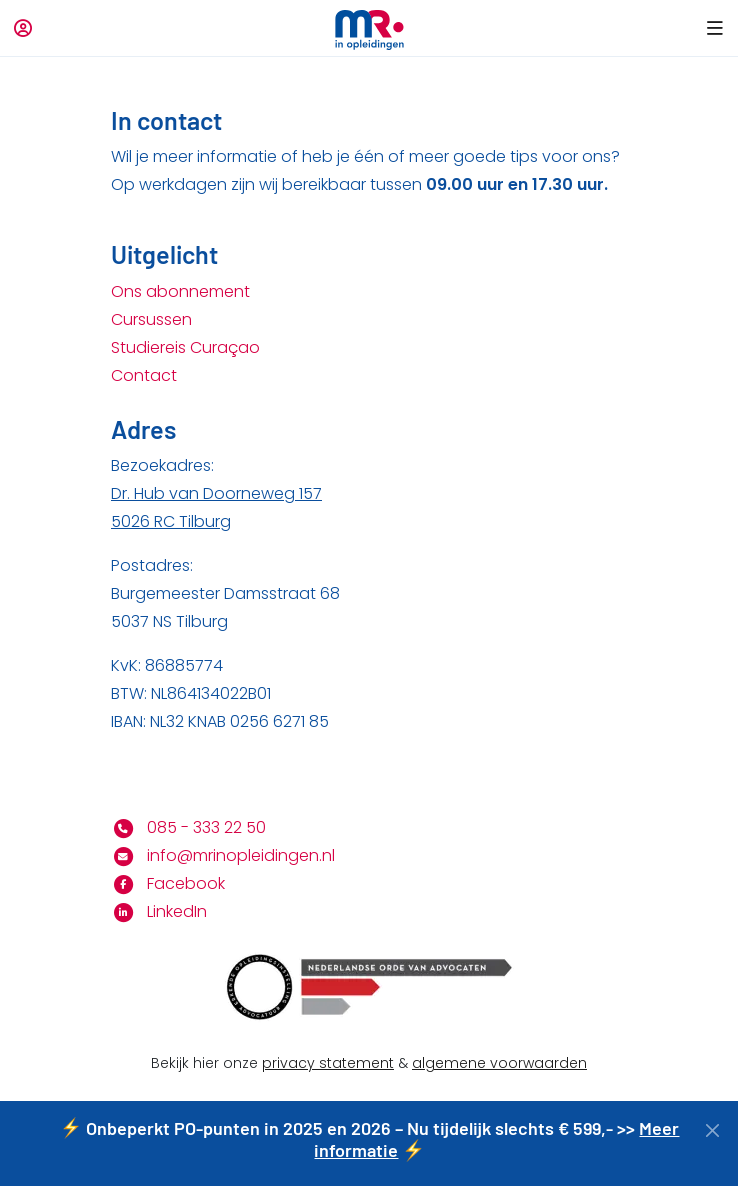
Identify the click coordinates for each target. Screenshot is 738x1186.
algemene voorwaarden (499, 1063)
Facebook (168, 883)
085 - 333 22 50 (188, 827)
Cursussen (151, 319)
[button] (711, 28)
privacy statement (328, 1063)
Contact (144, 375)
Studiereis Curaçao (185, 347)
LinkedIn (159, 911)
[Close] (712, 1130)
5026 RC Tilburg (171, 521)
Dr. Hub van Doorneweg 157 (216, 493)
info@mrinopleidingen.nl (223, 855)
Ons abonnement (180, 291)
